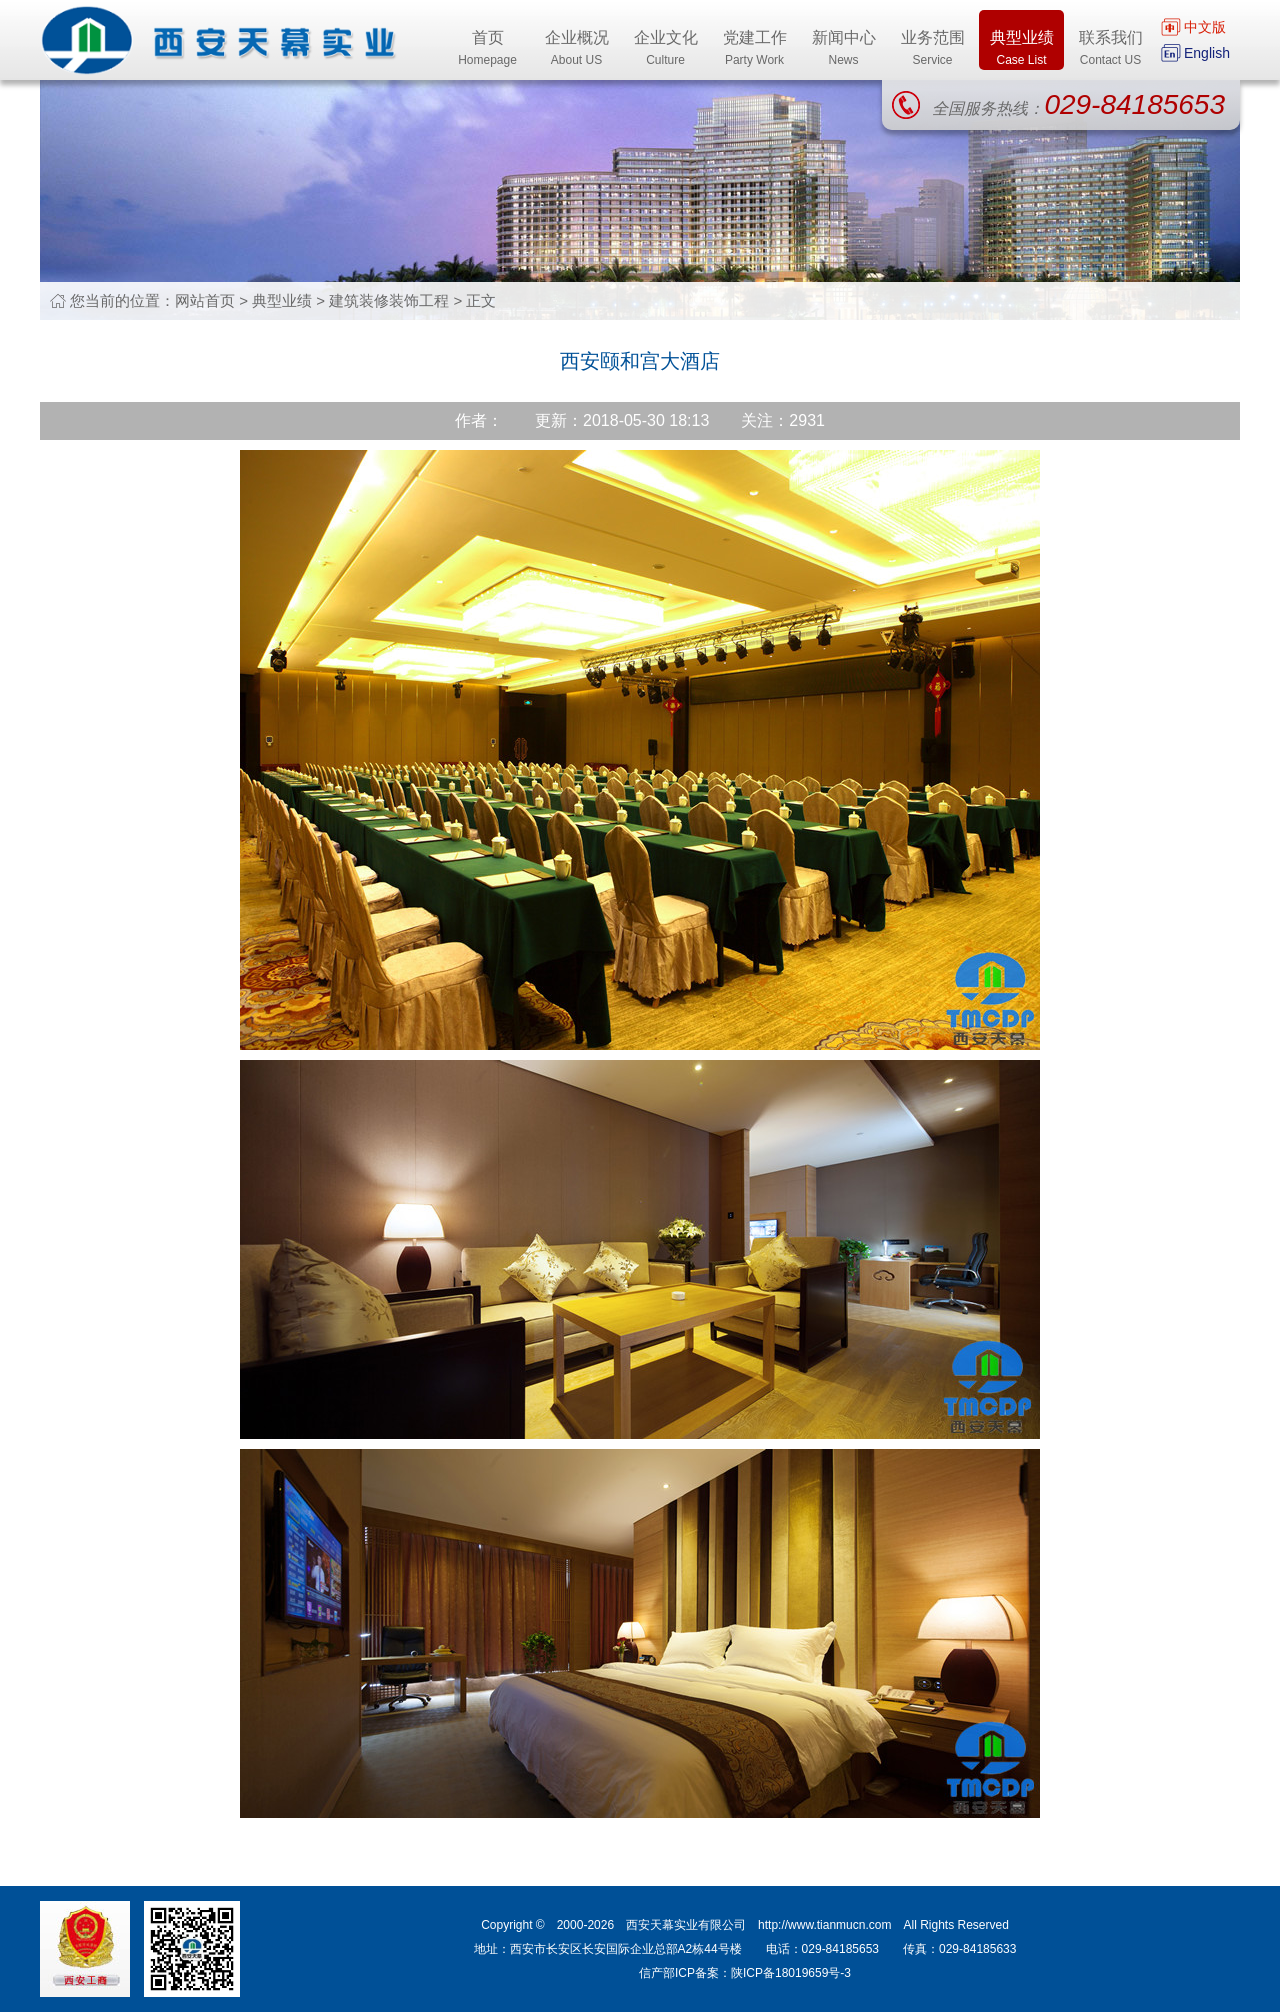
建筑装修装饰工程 (389, 300)
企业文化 (665, 49)
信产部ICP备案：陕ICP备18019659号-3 (745, 1973)
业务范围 (932, 49)
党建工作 (754, 49)
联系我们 (1110, 49)
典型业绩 (1021, 49)
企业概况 (576, 49)
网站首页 (205, 300)
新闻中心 (843, 49)
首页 (487, 49)
